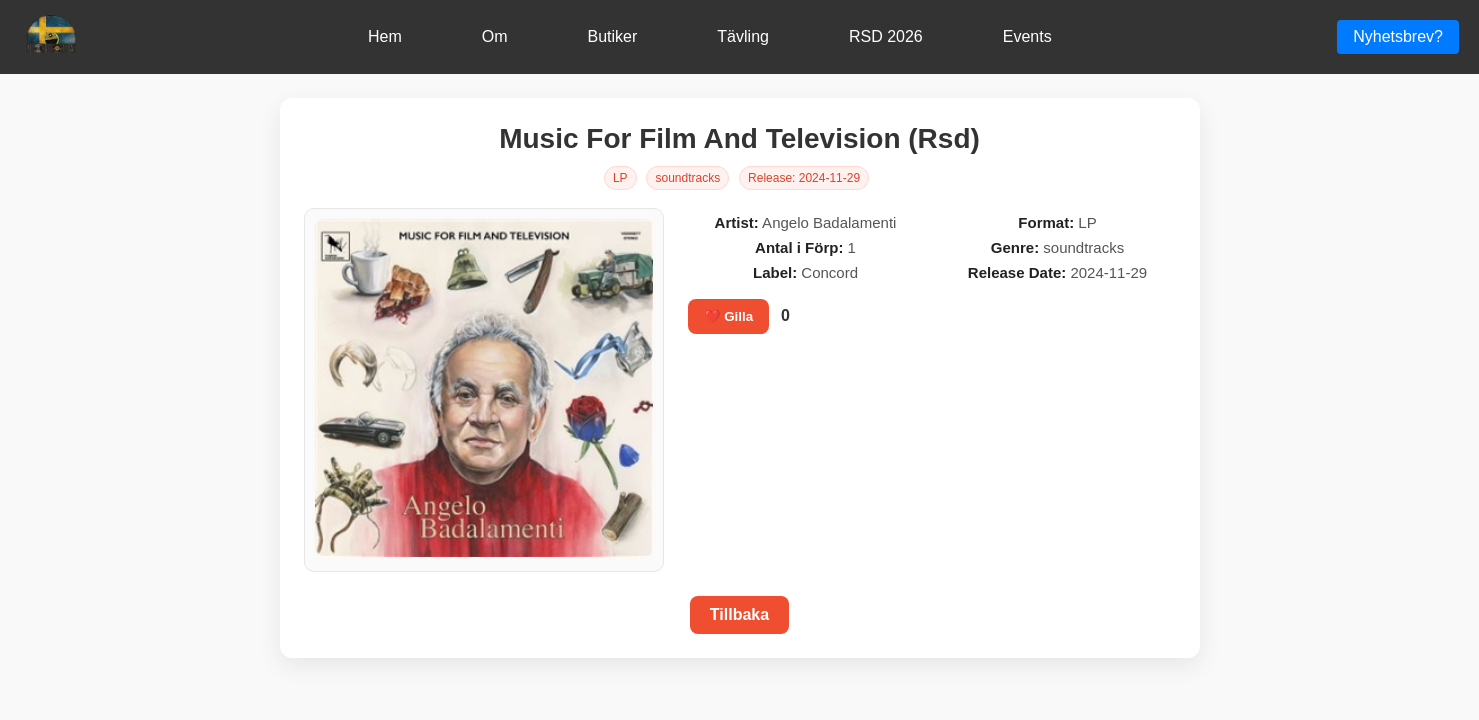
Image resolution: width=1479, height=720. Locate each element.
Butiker (613, 36)
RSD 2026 (886, 36)
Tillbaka (739, 614)
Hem (385, 36)
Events (1027, 36)
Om (495, 36)
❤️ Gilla (729, 316)
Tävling (743, 36)
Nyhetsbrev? (1398, 36)
